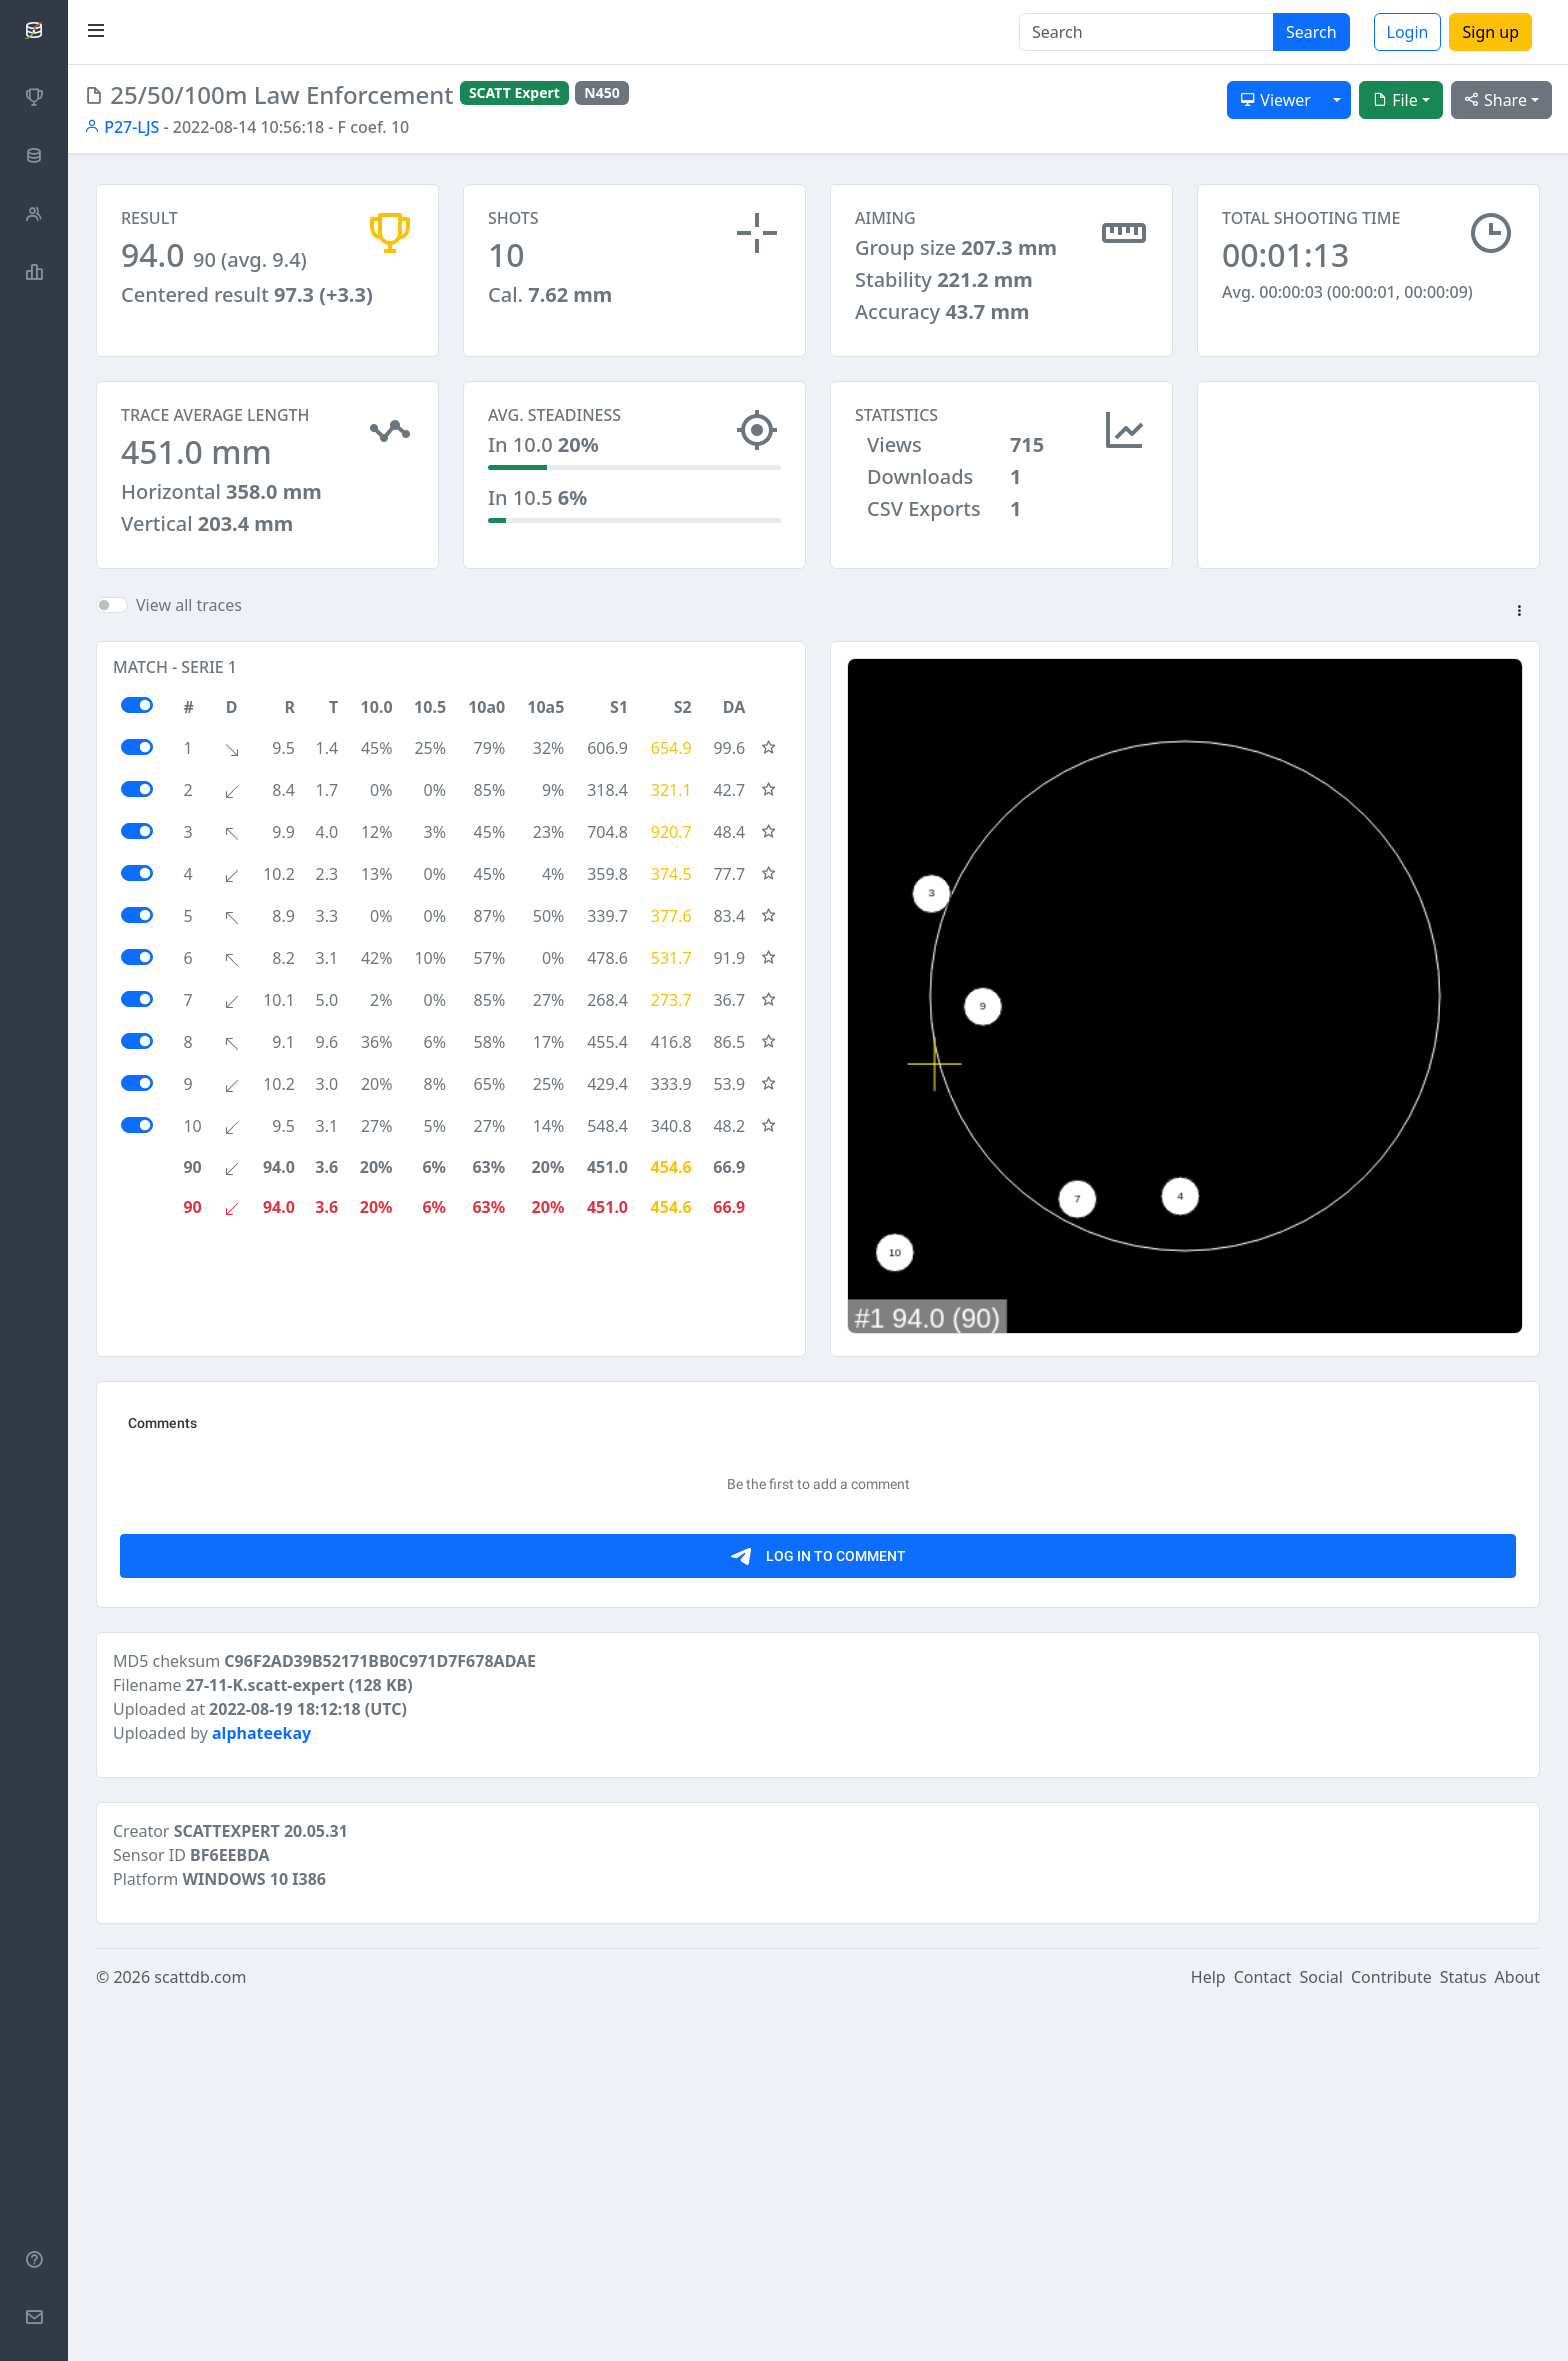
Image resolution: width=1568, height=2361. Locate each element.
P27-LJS (121, 127)
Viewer (1275, 100)
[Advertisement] (1368, 481)
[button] (1519, 630)
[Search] (1146, 32)
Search (1311, 32)
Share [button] (1495, 100)
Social (1321, 2333)
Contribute (1391, 2333)
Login (1408, 32)
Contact (1263, 2333)
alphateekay (261, 2089)
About (1517, 2333)
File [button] (1395, 100)
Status (1463, 2333)
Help (1208, 2333)
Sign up (1490, 32)
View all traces (189, 623)
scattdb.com (200, 2333)
